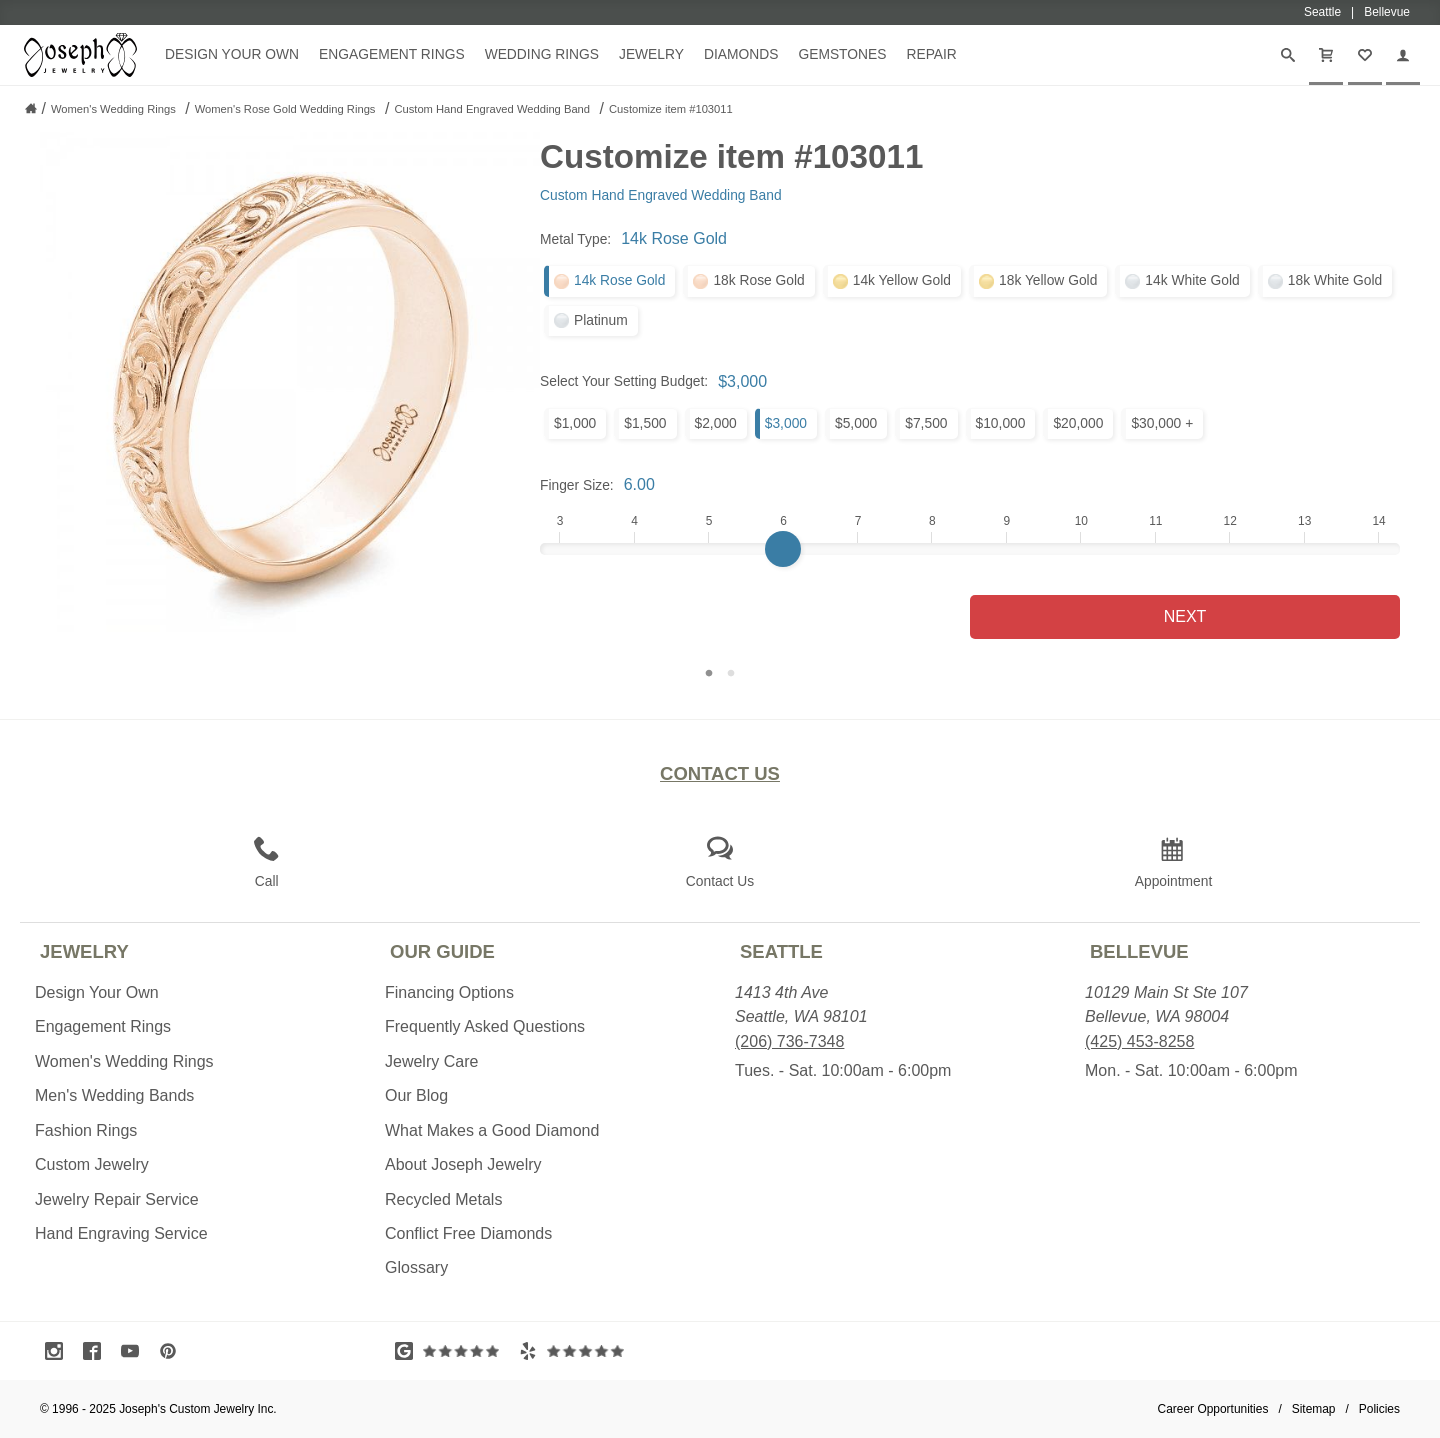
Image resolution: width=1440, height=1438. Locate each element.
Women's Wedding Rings (124, 1061)
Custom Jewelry (92, 1164)
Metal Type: (575, 239)
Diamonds (741, 54)
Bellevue (1139, 951)
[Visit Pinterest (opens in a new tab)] (173, 1351)
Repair (931, 54)
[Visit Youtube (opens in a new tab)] (135, 1351)
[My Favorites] (1365, 55)
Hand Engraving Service (121, 1233)
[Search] (1288, 55)
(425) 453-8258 (1139, 1041)
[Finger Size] (970, 549)
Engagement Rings (392, 54)
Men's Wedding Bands (114, 1095)
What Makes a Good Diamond (492, 1130)
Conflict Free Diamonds (468, 1233)
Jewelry (651, 54)
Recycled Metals (443, 1199)
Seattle (781, 951)
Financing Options (449, 992)
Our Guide (442, 951)
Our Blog (416, 1095)
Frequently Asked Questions (485, 1026)
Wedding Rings (542, 54)
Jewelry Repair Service (117, 1199)
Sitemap (1314, 1409)
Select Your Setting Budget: (624, 381)
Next (1185, 616)
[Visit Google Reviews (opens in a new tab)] (452, 1351)
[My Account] (1403, 55)
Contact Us (720, 773)
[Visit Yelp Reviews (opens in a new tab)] (576, 1351)
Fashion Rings (86, 1130)
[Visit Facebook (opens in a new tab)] (97, 1351)
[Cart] (1326, 55)
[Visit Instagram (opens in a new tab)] (59, 1351)
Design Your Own (232, 54)
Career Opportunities (1213, 1409)
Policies (1379, 1409)
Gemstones (842, 54)
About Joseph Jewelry (463, 1164)
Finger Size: (577, 485)
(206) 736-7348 (789, 1041)
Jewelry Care (431, 1061)
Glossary (416, 1267)
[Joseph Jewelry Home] (31, 108)
